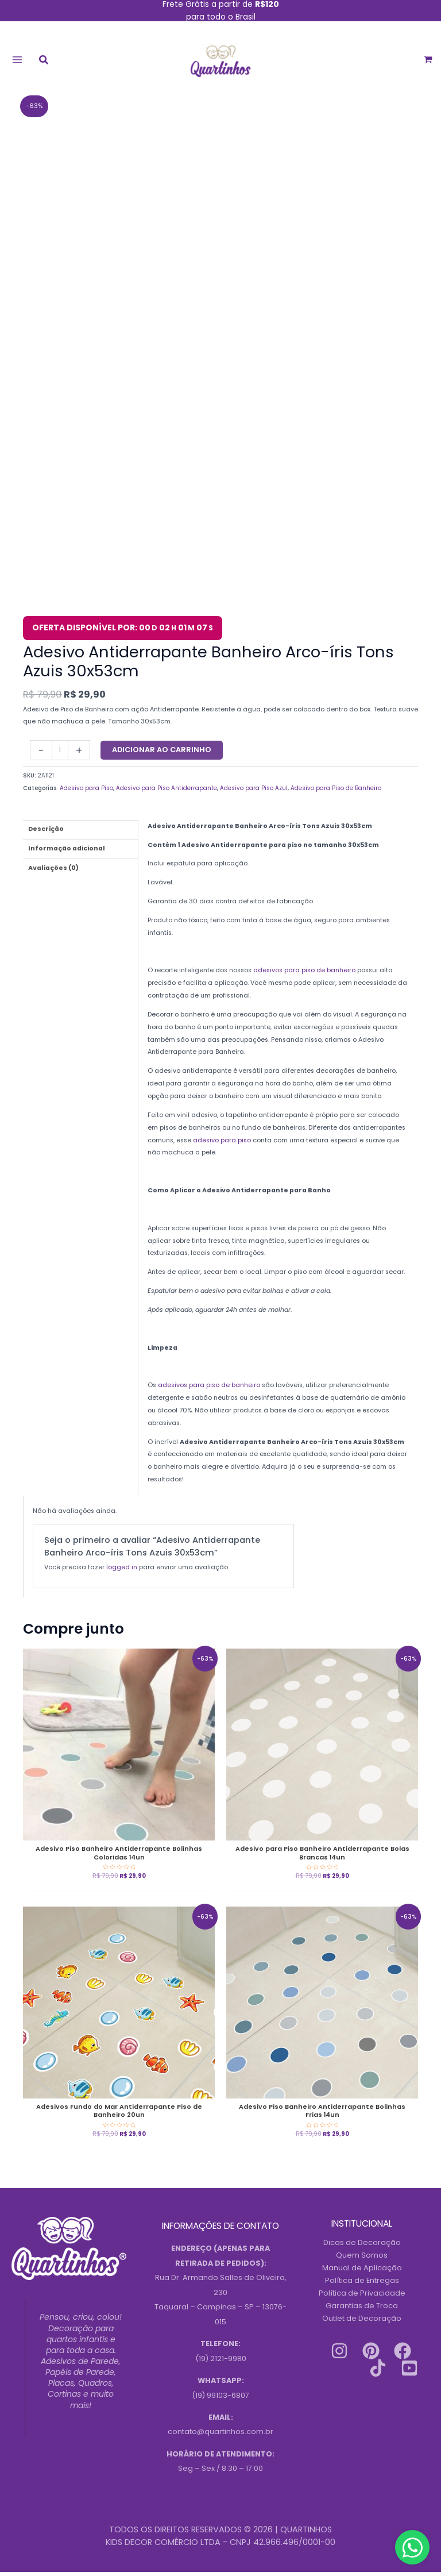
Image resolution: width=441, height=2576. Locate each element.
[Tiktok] (377, 2371)
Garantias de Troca (362, 2309)
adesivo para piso (222, 1143)
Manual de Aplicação (362, 2272)
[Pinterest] (371, 2354)
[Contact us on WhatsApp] (412, 2547)
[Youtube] (409, 2371)
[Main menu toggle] (17, 61)
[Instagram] (339, 2354)
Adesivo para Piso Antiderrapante (166, 791)
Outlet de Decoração (361, 2322)
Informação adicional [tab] (66, 852)
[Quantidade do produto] (60, 754)
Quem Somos (362, 2259)
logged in (121, 1570)
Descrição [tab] (46, 833)
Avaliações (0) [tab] (53, 871)
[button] (44, 63)
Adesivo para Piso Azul (254, 791)
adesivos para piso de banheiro (303, 974)
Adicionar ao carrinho (161, 753)
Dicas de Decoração (362, 2246)
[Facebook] (402, 2354)
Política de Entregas (362, 2284)
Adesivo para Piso (86, 791)
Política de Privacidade (362, 2296)
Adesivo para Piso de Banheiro (336, 791)
